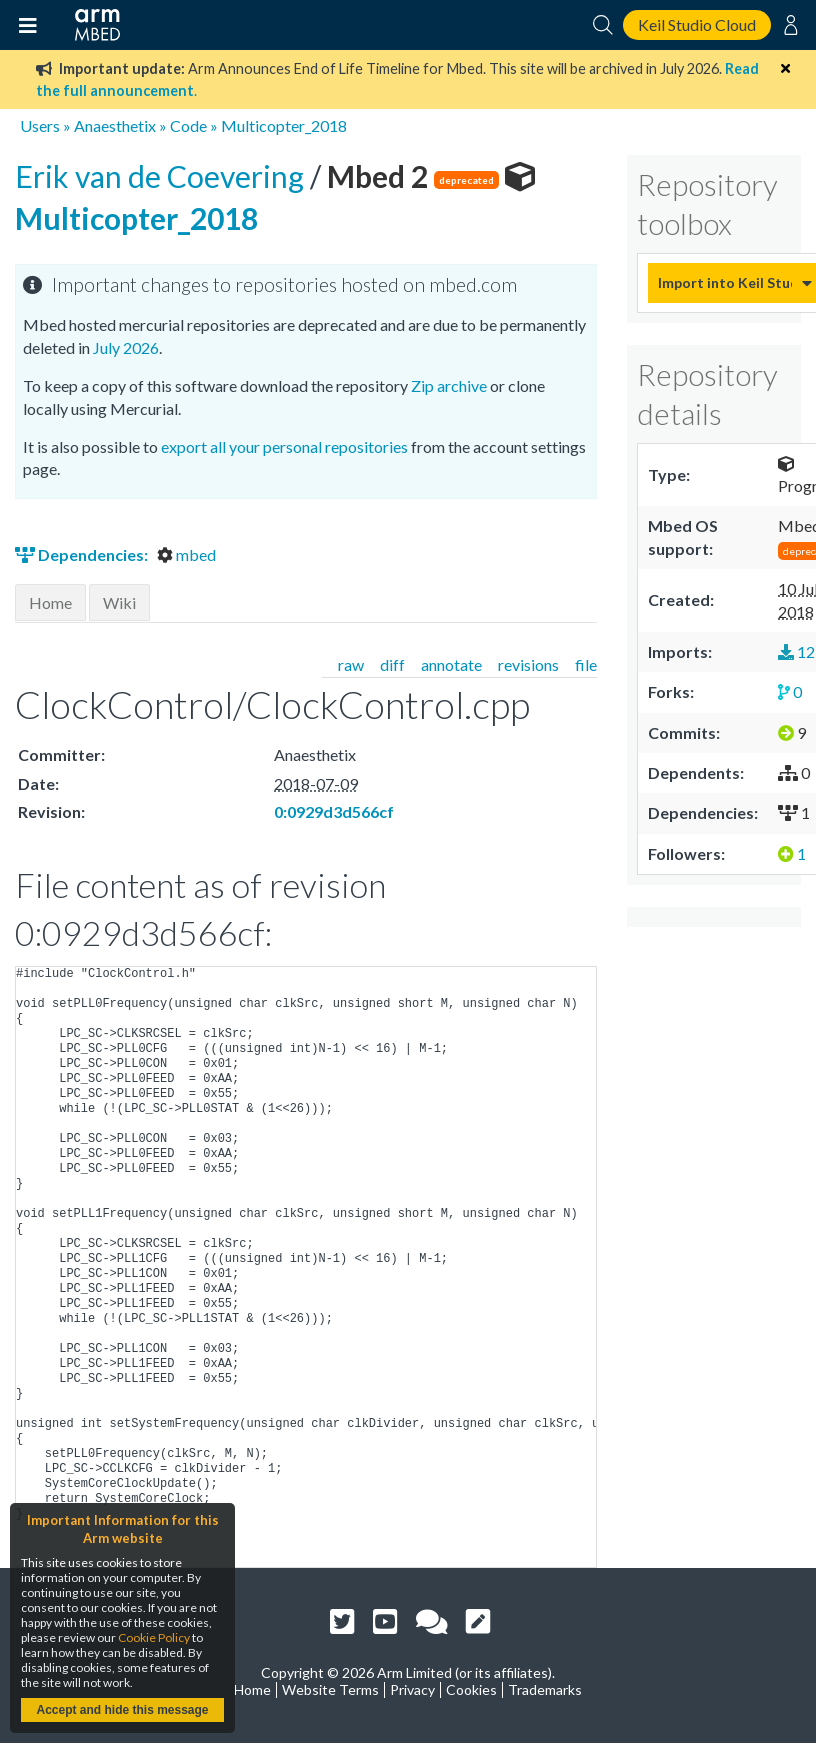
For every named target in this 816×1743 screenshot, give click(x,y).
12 (796, 651)
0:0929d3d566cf (334, 811)
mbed (186, 554)
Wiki (119, 602)
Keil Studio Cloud (697, 24)
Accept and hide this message (122, 1710)
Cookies (471, 1689)
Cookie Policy (154, 1637)
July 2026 (126, 347)
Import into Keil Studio (725, 282)
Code (188, 125)
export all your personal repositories (284, 446)
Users (40, 125)
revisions (528, 664)
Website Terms (330, 1689)
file (586, 664)
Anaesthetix (115, 125)
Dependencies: (83, 554)
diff (392, 664)
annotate (451, 664)
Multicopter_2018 (284, 125)
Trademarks (545, 1689)
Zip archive (449, 385)
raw (351, 664)
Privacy (412, 1689)
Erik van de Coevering (162, 176)
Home (50, 602)
